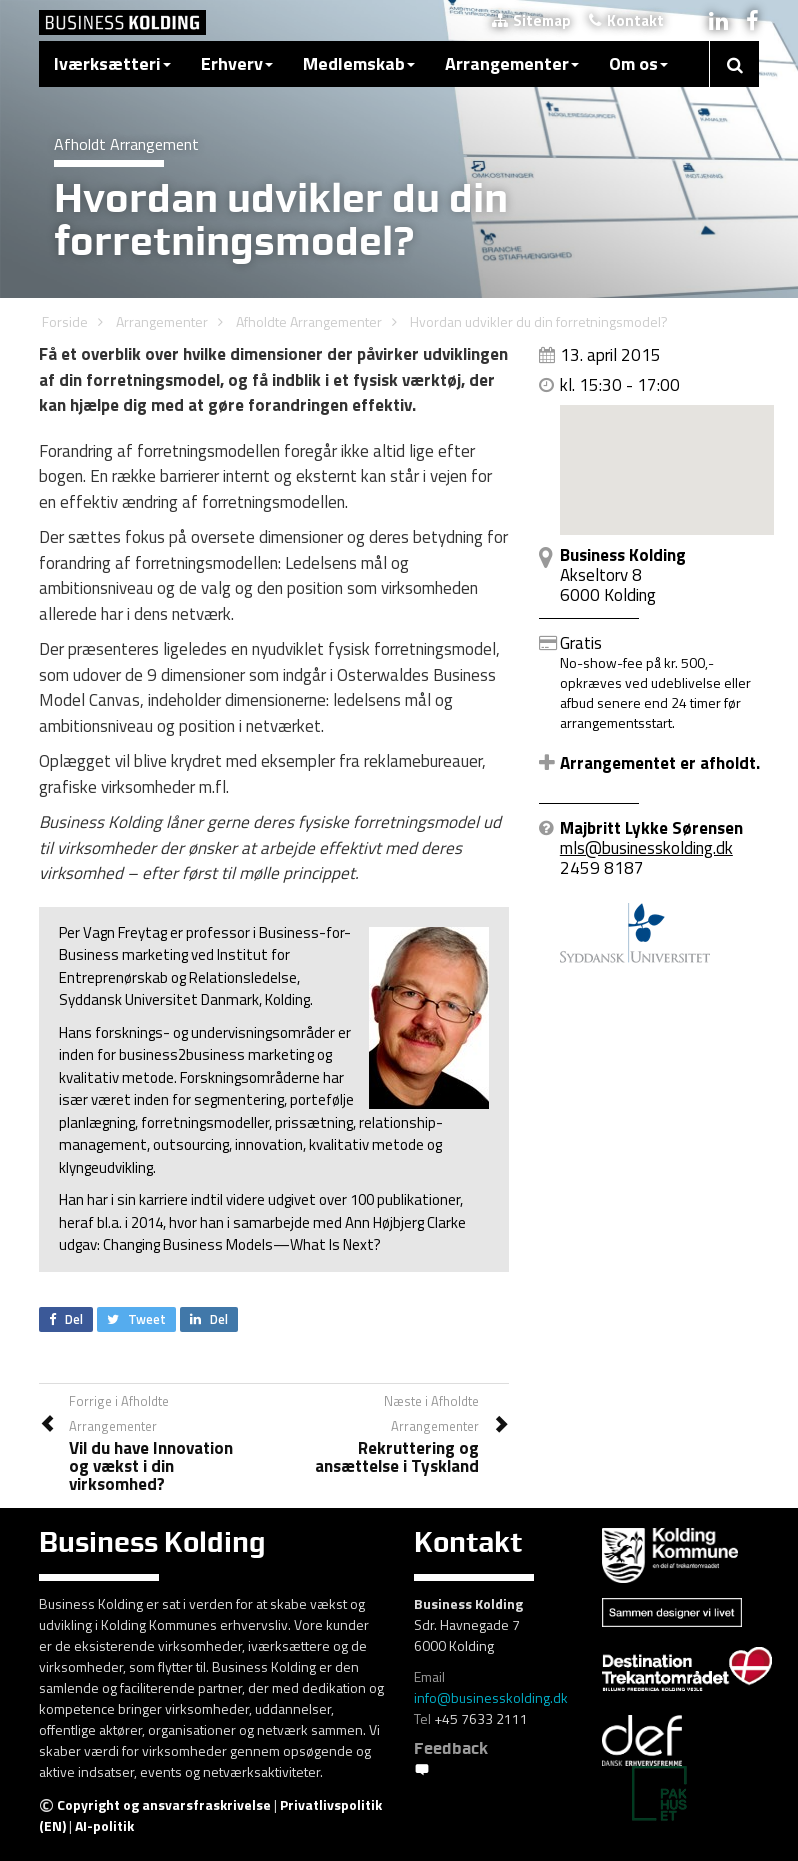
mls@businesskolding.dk (646, 848)
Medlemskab (359, 63)
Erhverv (237, 63)
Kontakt (626, 20)
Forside (65, 321)
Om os (638, 63)
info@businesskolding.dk (491, 1697)
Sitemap (531, 20)
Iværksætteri (112, 63)
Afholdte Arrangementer (309, 321)
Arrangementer (512, 63)
